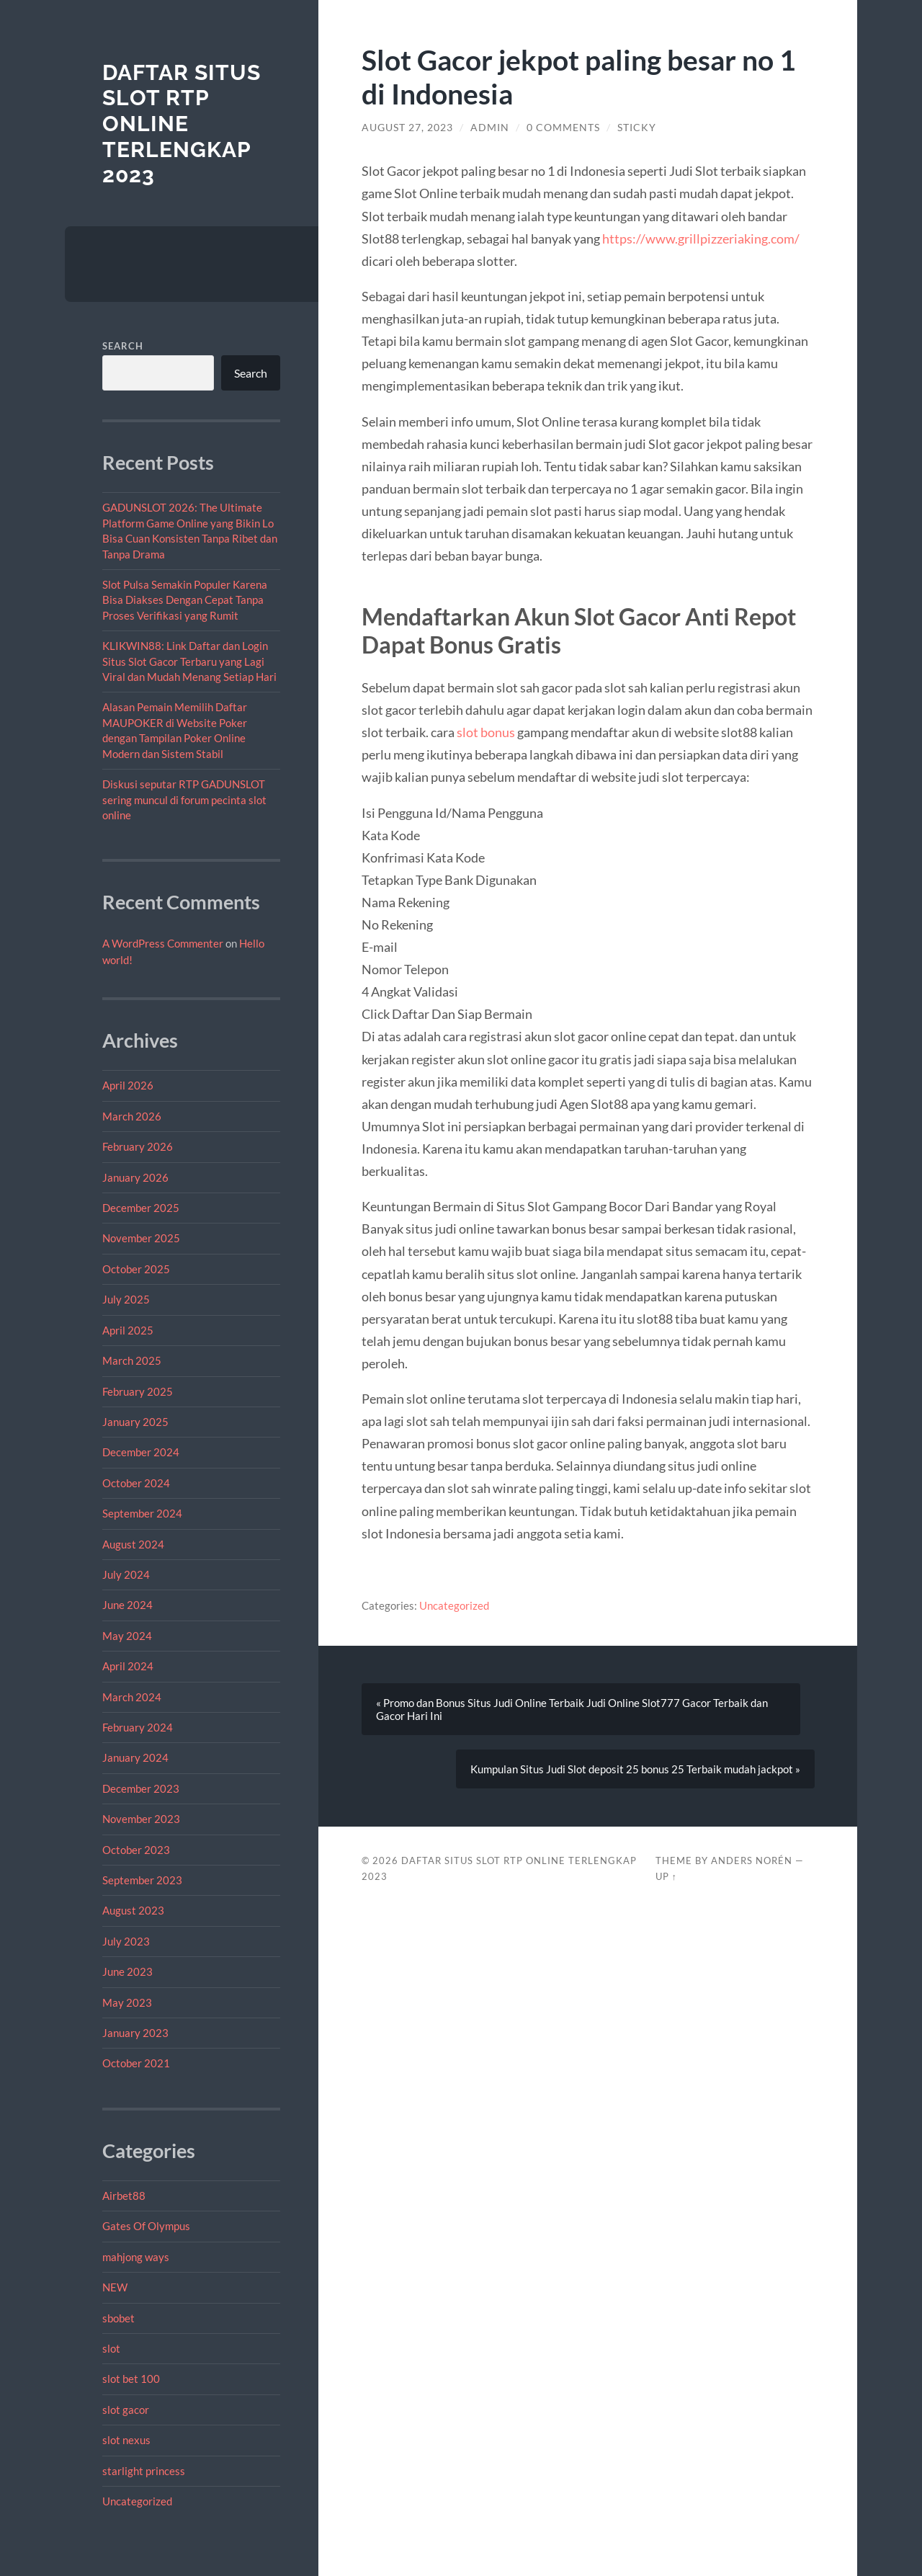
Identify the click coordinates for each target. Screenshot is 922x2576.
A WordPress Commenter (162, 943)
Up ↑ (666, 1876)
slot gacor (125, 2409)
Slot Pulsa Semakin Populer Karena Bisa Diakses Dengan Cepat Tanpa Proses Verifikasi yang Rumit (184, 600)
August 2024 (133, 1544)
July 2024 (126, 1574)
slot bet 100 (131, 2378)
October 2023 (136, 1849)
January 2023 (135, 2032)
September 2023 (142, 1879)
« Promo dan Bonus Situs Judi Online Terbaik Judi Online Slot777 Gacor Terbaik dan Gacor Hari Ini (572, 1709)
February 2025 (137, 1391)
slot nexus (126, 2439)
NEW (114, 2287)
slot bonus (486, 732)
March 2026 (131, 1116)
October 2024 (136, 1482)
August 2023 (133, 1910)
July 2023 (126, 1941)
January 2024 (135, 1757)
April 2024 (127, 1665)
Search (122, 346)
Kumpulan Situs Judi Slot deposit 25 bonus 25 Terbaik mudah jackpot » (635, 1768)
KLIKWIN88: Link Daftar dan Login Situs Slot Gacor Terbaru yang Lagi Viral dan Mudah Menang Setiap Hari (189, 661)
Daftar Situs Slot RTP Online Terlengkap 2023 (181, 124)
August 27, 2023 (407, 127)
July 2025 (126, 1299)
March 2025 (131, 1360)
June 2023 (127, 1971)
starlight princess (143, 2470)
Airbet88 (124, 2195)
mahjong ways (135, 2256)
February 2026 (137, 1146)
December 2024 (140, 1451)
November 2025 (141, 1237)
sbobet (118, 2318)
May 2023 (127, 2002)
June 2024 (127, 1604)
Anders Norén (751, 1860)
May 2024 (127, 1635)
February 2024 (137, 1727)
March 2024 (131, 1696)
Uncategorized (137, 2501)
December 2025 (140, 1207)
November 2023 (141, 1818)
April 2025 (127, 1330)
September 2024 (142, 1513)
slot (111, 2348)
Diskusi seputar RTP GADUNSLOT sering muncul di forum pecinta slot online (184, 799)
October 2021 (136, 2062)
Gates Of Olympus (146, 2225)
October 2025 (136, 1268)
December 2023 (140, 1788)
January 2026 (135, 1177)
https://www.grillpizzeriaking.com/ (701, 238)
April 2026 (127, 1085)
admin (489, 127)
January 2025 (135, 1421)
